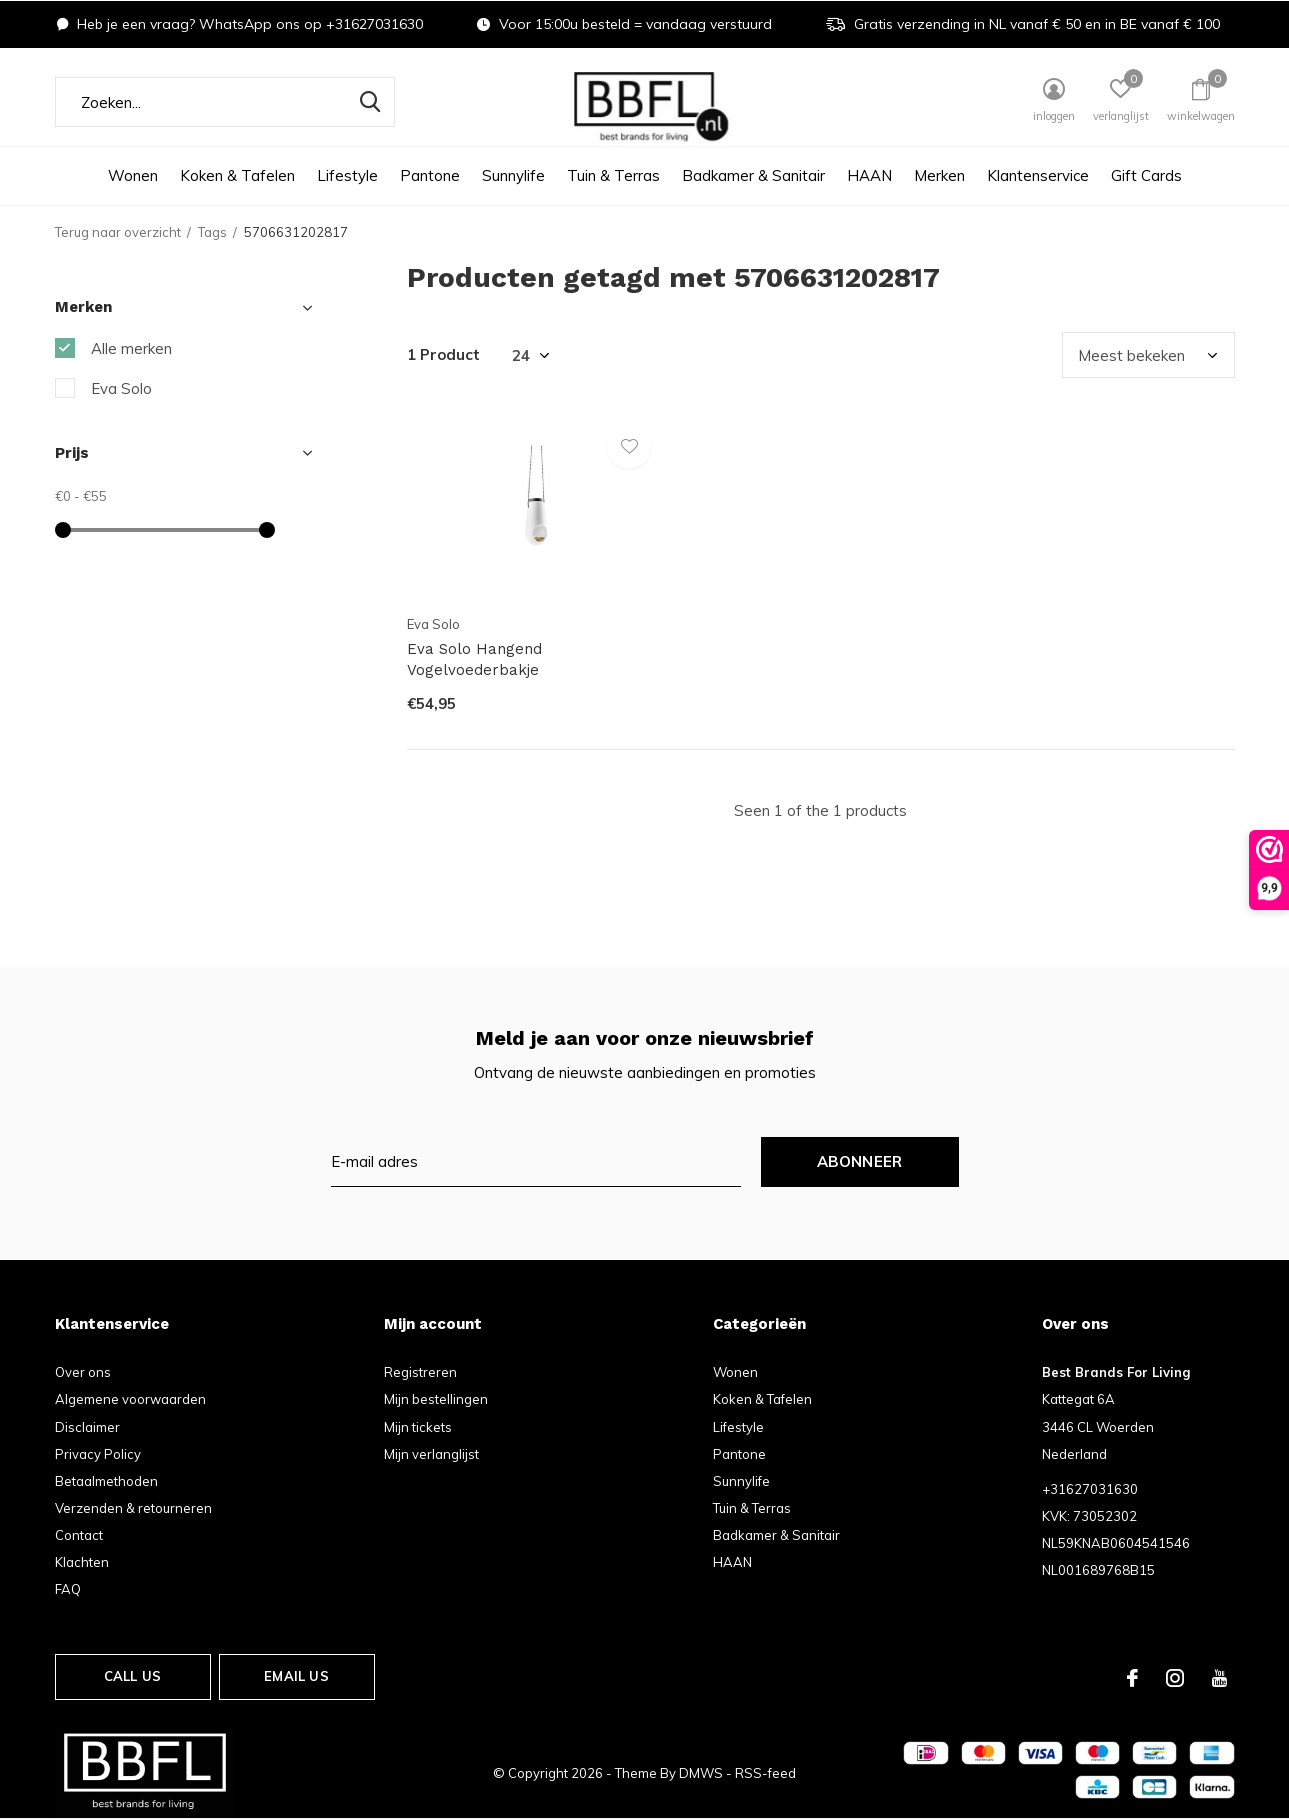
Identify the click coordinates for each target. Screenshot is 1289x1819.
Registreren (420, 1372)
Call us (132, 1676)
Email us (296, 1676)
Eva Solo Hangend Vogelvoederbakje (474, 659)
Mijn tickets (418, 1427)
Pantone (430, 175)
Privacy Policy (98, 1454)
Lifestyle (347, 175)
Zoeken (367, 102)
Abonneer (860, 1161)
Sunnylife (513, 175)
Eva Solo (121, 388)
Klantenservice (1038, 175)
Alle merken (131, 348)
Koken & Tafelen (237, 175)
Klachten (82, 1562)
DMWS (701, 1773)
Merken (939, 175)
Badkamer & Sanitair (753, 175)
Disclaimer (87, 1427)
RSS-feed (765, 1773)
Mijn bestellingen (436, 1399)
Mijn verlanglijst (431, 1454)
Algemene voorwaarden (130, 1399)
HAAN (869, 175)
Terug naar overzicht (118, 232)
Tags (212, 232)
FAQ (68, 1589)
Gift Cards (1146, 175)
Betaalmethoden (106, 1481)
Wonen (133, 175)
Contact (79, 1535)
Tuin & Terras (613, 175)
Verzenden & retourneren (133, 1508)
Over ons (83, 1372)
